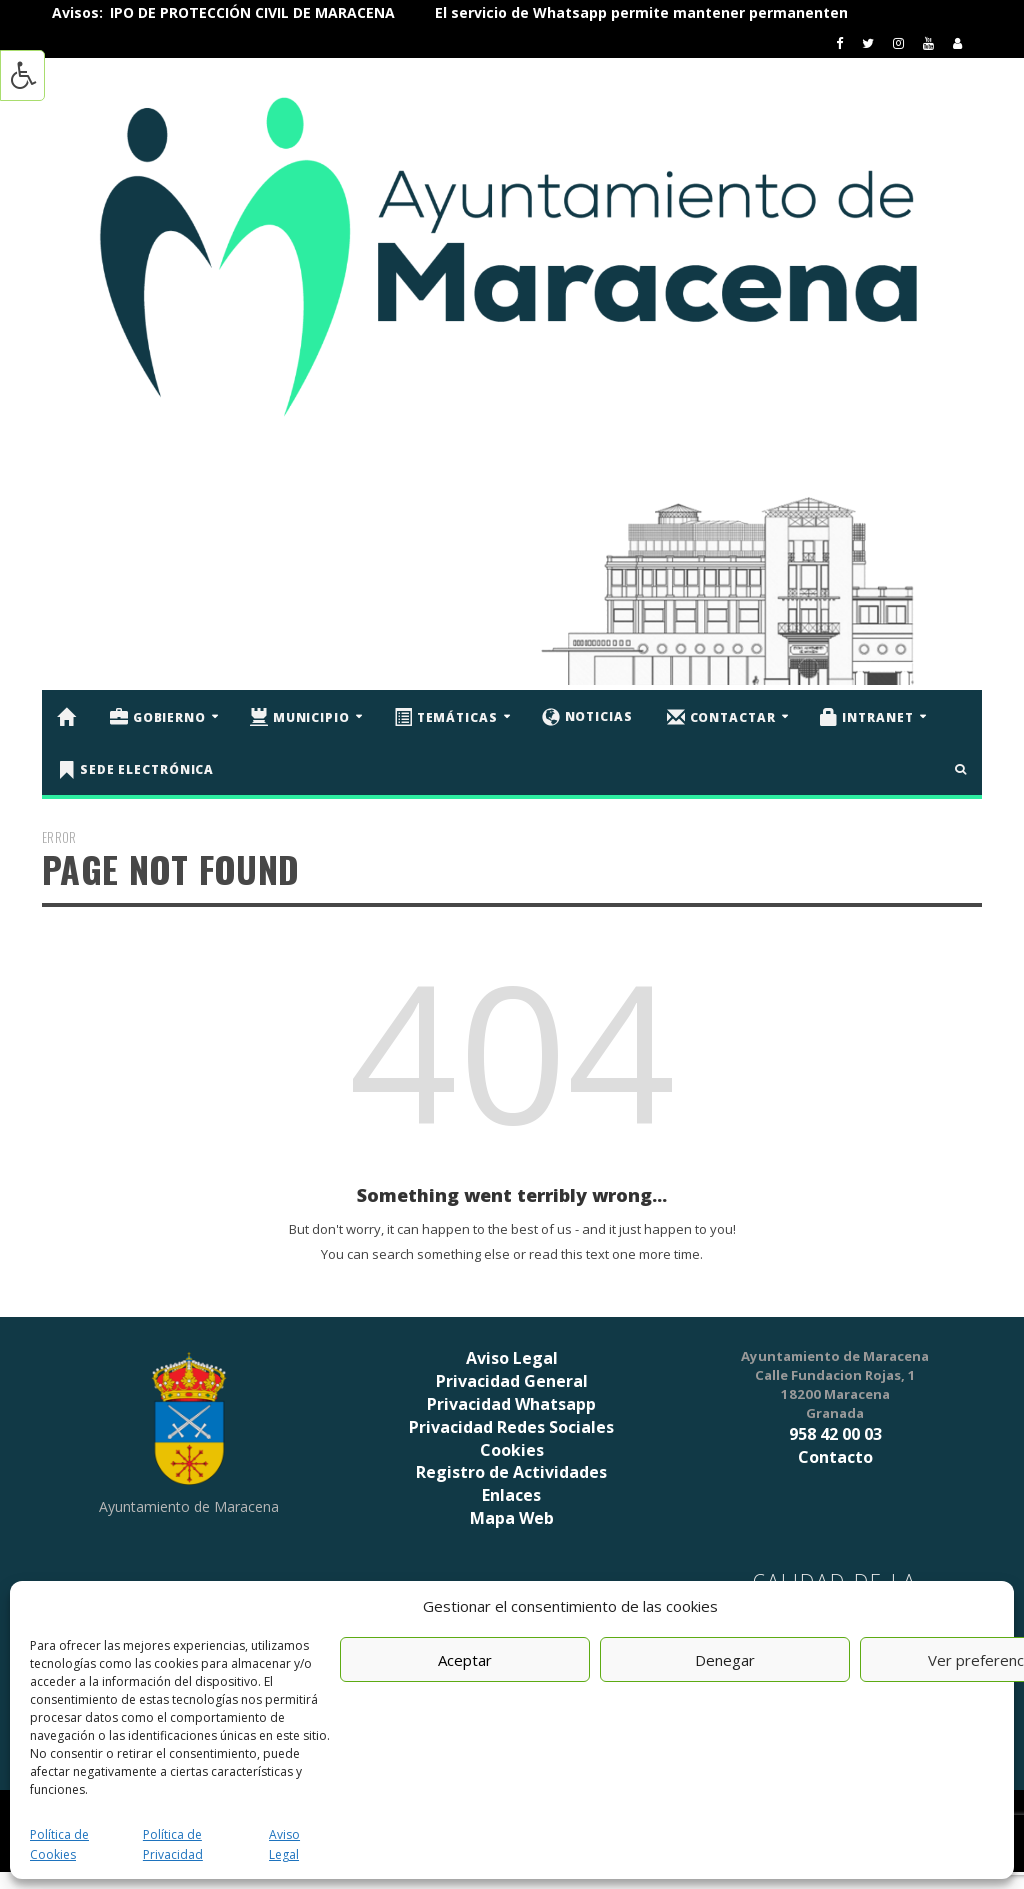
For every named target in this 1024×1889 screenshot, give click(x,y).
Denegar (725, 1660)
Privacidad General (512, 1381)
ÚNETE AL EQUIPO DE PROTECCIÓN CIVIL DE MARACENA (244, 12)
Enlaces (511, 1495)
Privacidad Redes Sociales (511, 1427)
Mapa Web (512, 1518)
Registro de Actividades (511, 1472)
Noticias (587, 717)
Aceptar (465, 1660)
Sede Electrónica (135, 770)
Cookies (512, 1450)
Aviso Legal (512, 1358)
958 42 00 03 (835, 1434)
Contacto (835, 1457)
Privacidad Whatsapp (511, 1404)
